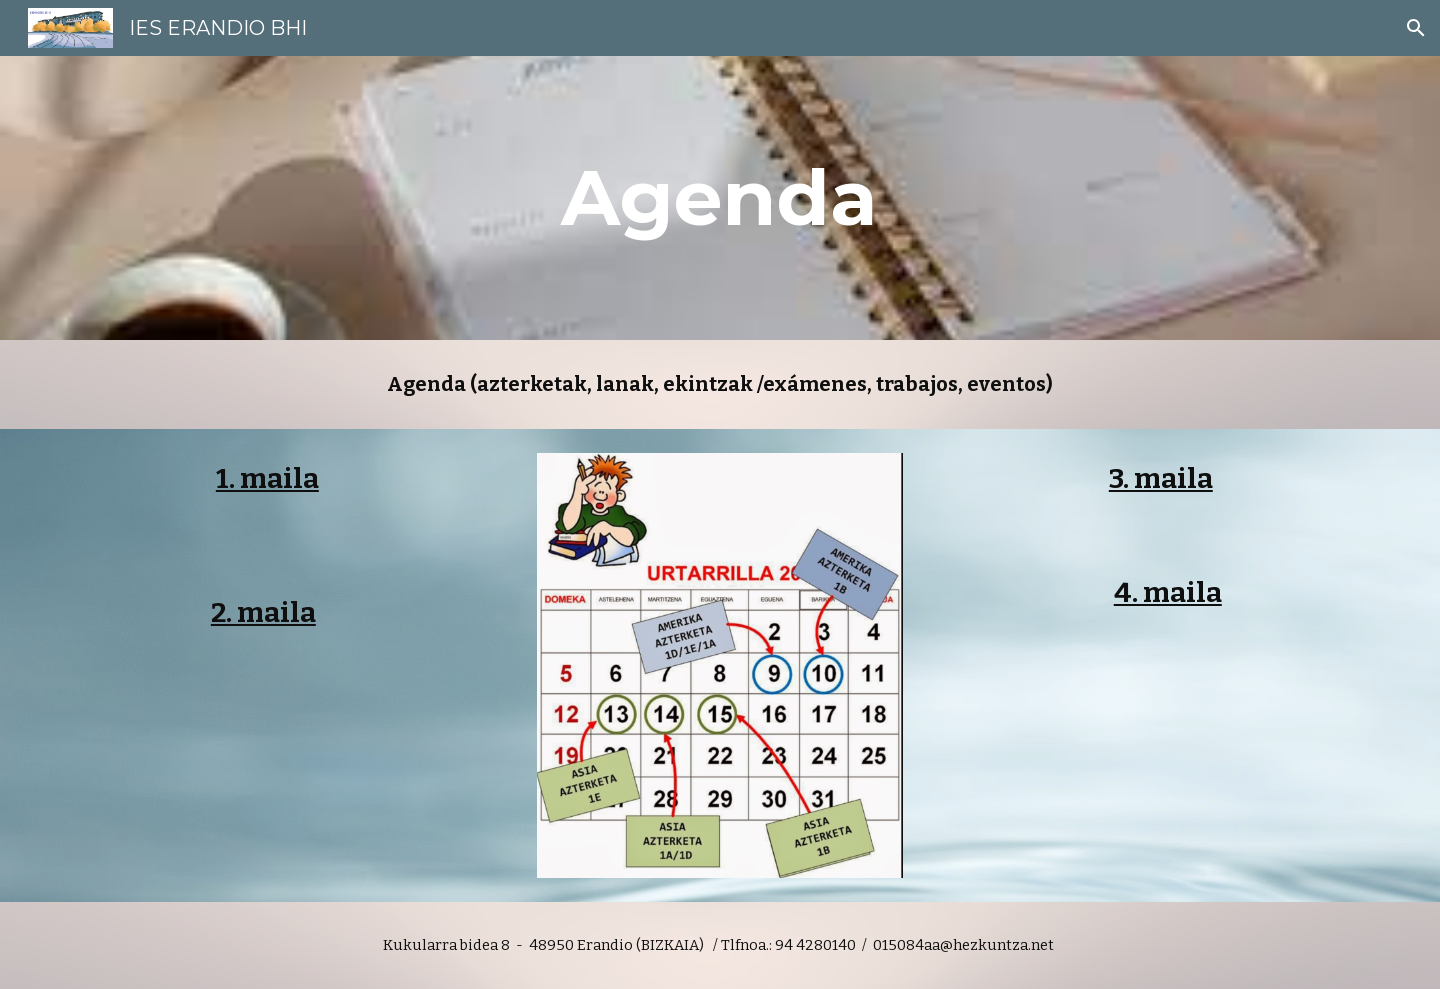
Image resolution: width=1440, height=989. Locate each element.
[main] (720, 198)
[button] (1416, 28)
